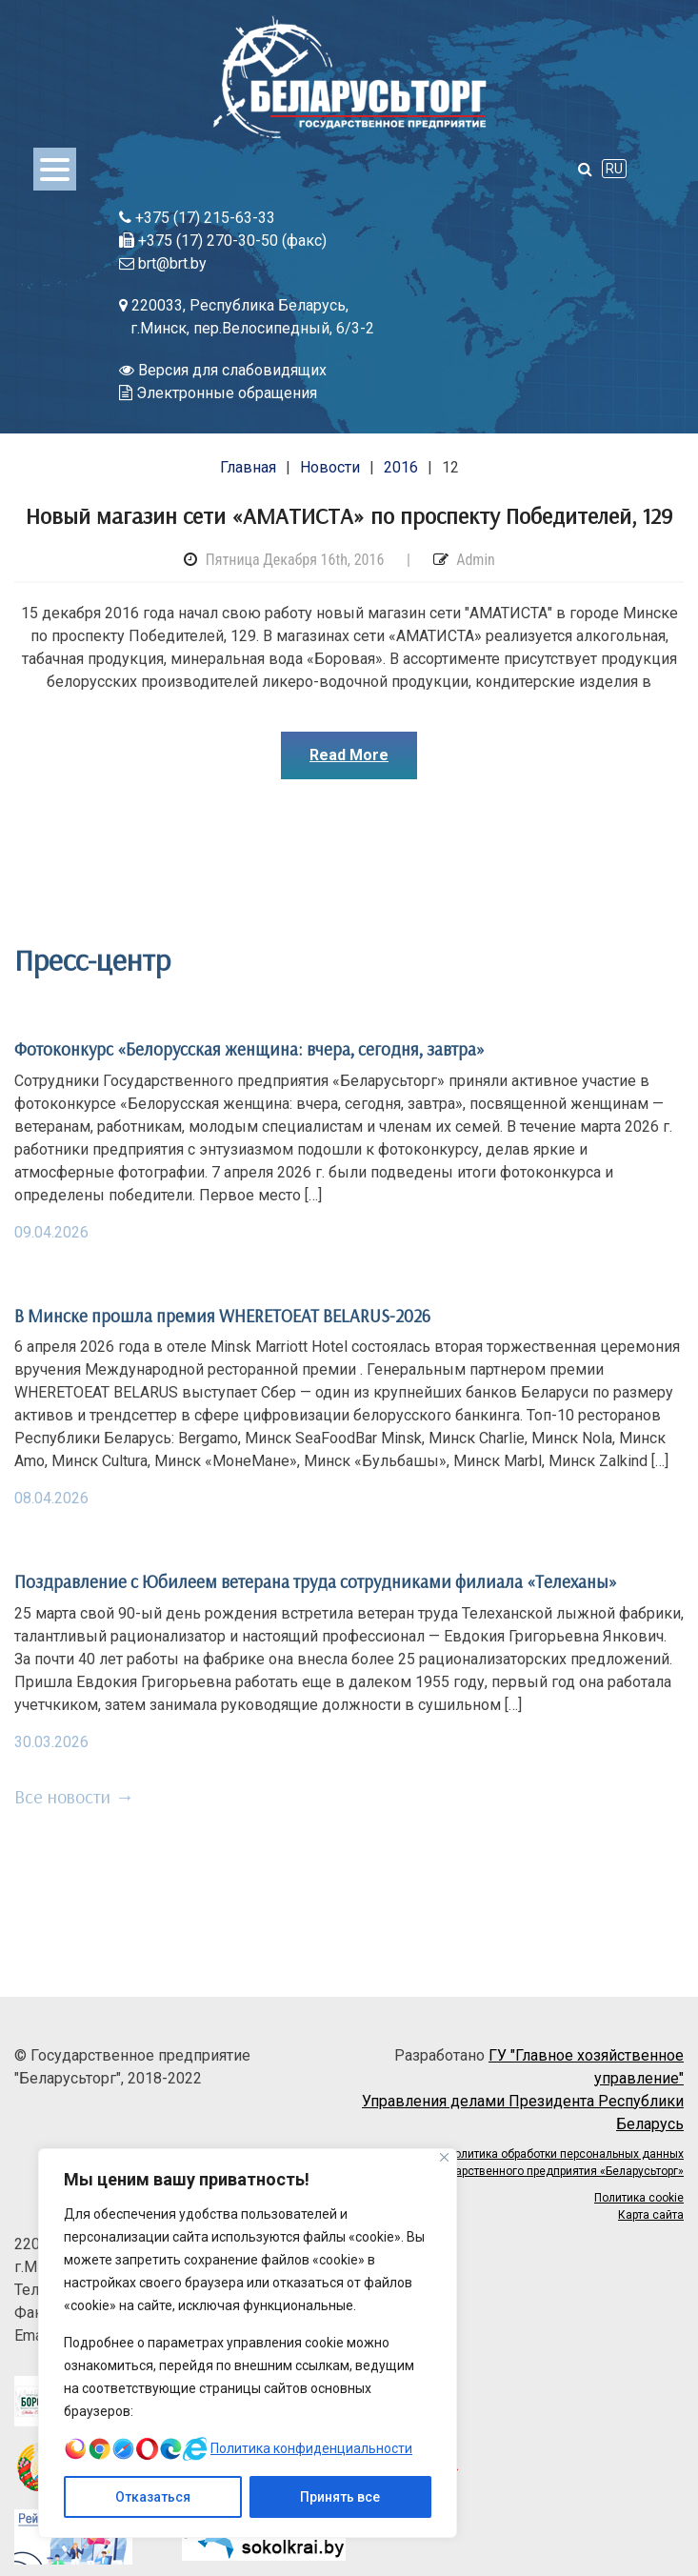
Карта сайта (651, 2215)
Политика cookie (639, 2197)
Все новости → (74, 1796)
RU (614, 168)
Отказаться (152, 2497)
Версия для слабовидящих (223, 370)
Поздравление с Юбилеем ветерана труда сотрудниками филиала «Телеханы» (315, 1581)
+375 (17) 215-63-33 (197, 218)
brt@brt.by (163, 263)
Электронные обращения (218, 393)
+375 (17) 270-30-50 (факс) (223, 240)
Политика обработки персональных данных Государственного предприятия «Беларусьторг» (554, 2162)
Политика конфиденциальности (311, 2448)
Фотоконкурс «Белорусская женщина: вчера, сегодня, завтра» (249, 1048)
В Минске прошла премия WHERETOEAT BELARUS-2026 (222, 1315)
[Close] (444, 2157)
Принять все (340, 2497)
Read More (349, 755)
